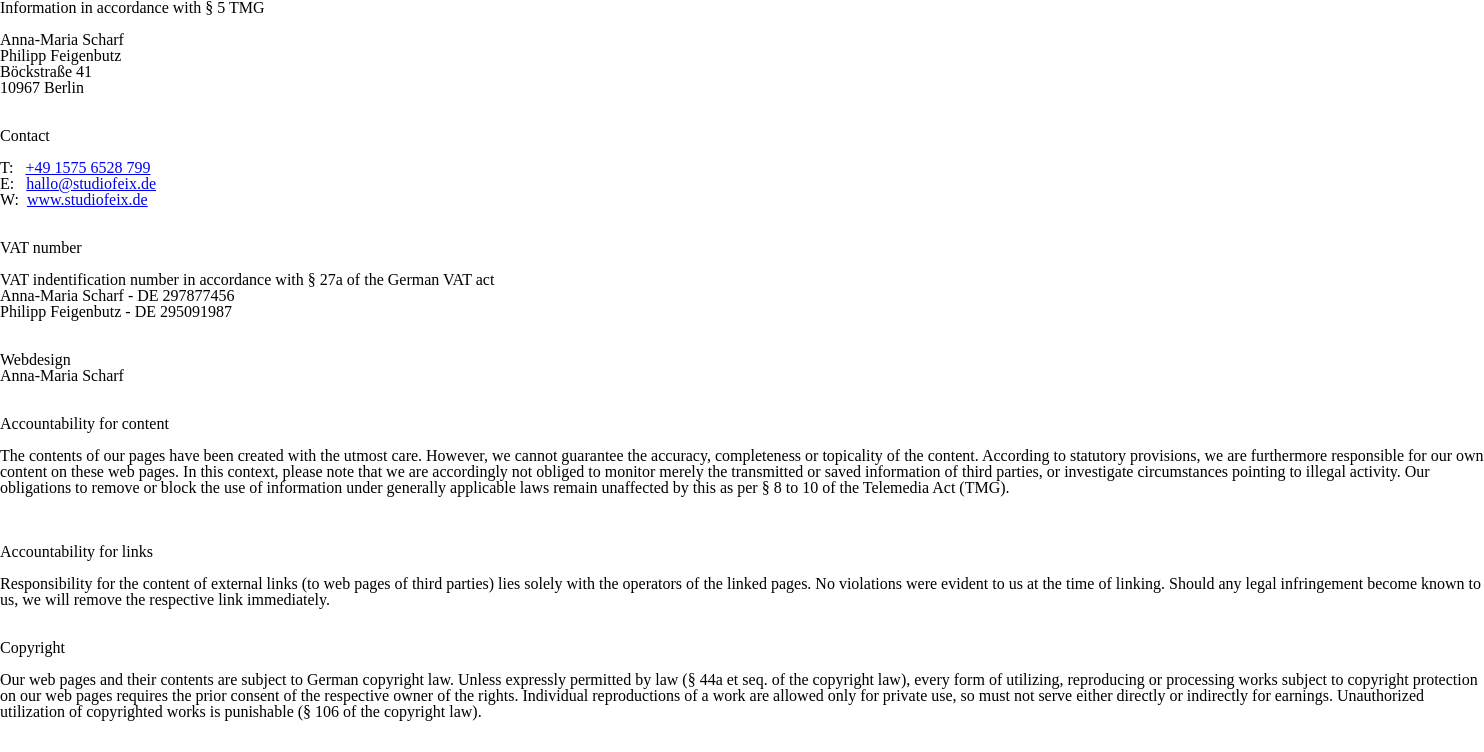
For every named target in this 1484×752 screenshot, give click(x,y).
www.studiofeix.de (87, 199)
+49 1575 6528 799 (87, 167)
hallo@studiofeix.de (91, 183)
